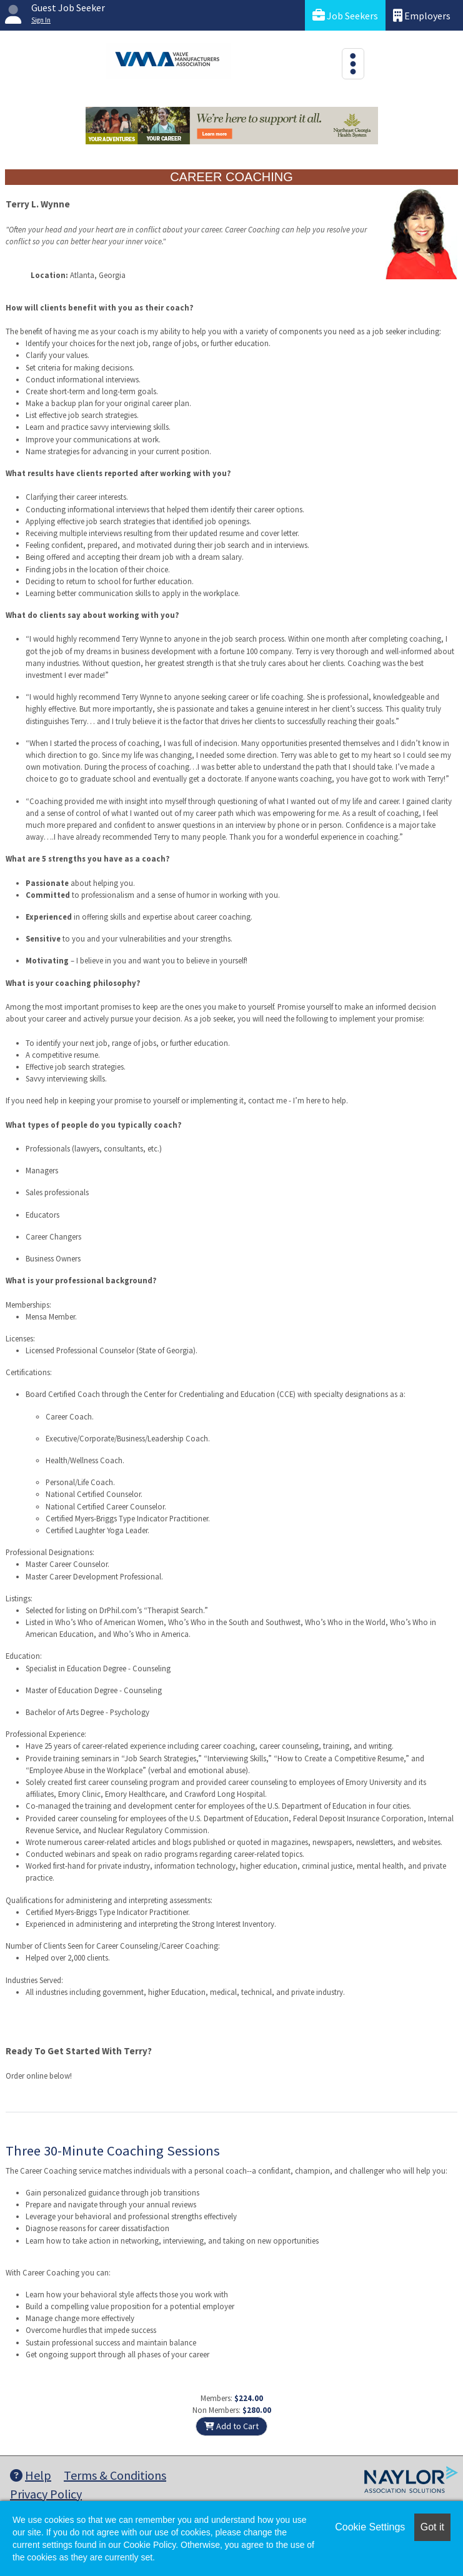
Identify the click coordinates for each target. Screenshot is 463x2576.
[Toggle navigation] (353, 63)
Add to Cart (231, 2426)
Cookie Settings (370, 2527)
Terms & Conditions (115, 2475)
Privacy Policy (46, 2494)
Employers (422, 15)
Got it (432, 2527)
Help (30, 2475)
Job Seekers (345, 15)
